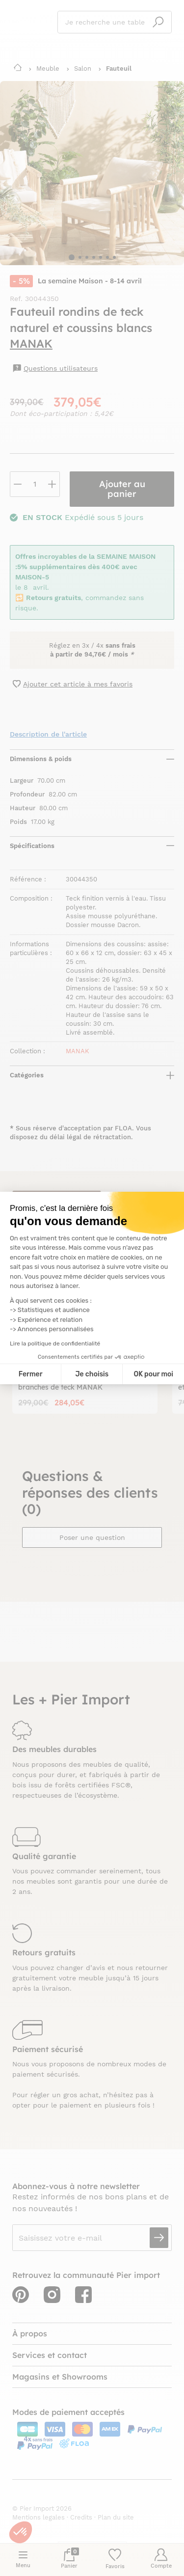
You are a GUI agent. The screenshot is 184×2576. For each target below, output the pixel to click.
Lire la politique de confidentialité (55, 1343)
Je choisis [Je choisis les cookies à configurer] (91, 1374)
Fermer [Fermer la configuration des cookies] (31, 1374)
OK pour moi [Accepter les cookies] (153, 1374)
